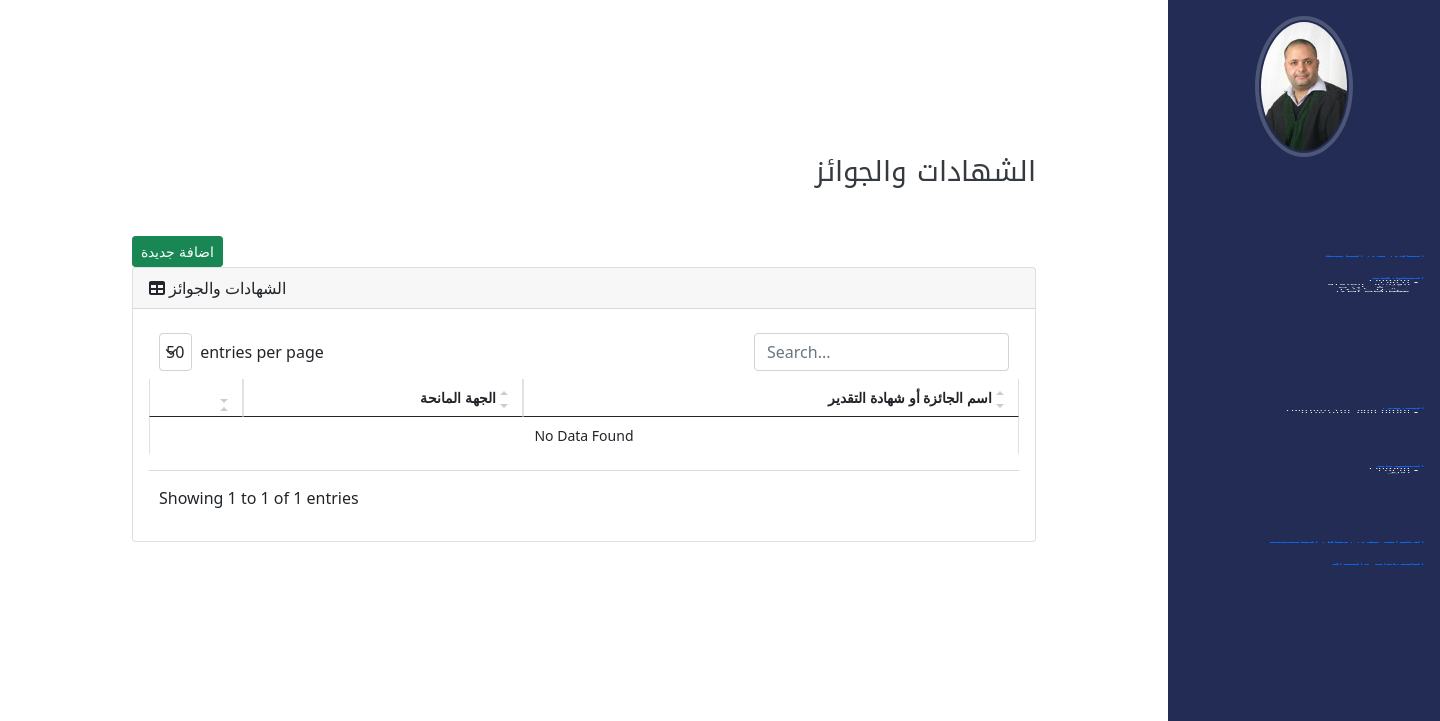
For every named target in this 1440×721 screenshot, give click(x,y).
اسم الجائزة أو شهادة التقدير (910, 397)
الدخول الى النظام (1376, 198)
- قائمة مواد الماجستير (1359, 452)
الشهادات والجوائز (1377, 572)
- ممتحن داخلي (1379, 376)
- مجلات (1398, 510)
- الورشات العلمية (1372, 340)
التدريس (1403, 416)
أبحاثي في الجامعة (1374, 264)
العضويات (1400, 474)
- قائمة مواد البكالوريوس (1352, 434)
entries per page (241, 352)
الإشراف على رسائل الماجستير (1346, 550)
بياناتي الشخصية (1380, 220)
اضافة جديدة (177, 251)
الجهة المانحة (458, 397)
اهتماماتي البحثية (1377, 242)
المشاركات (1397, 286)
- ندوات (1399, 322)
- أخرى (1402, 528)
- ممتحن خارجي (1378, 358)
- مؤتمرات (1393, 304)
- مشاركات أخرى (1377, 394)
